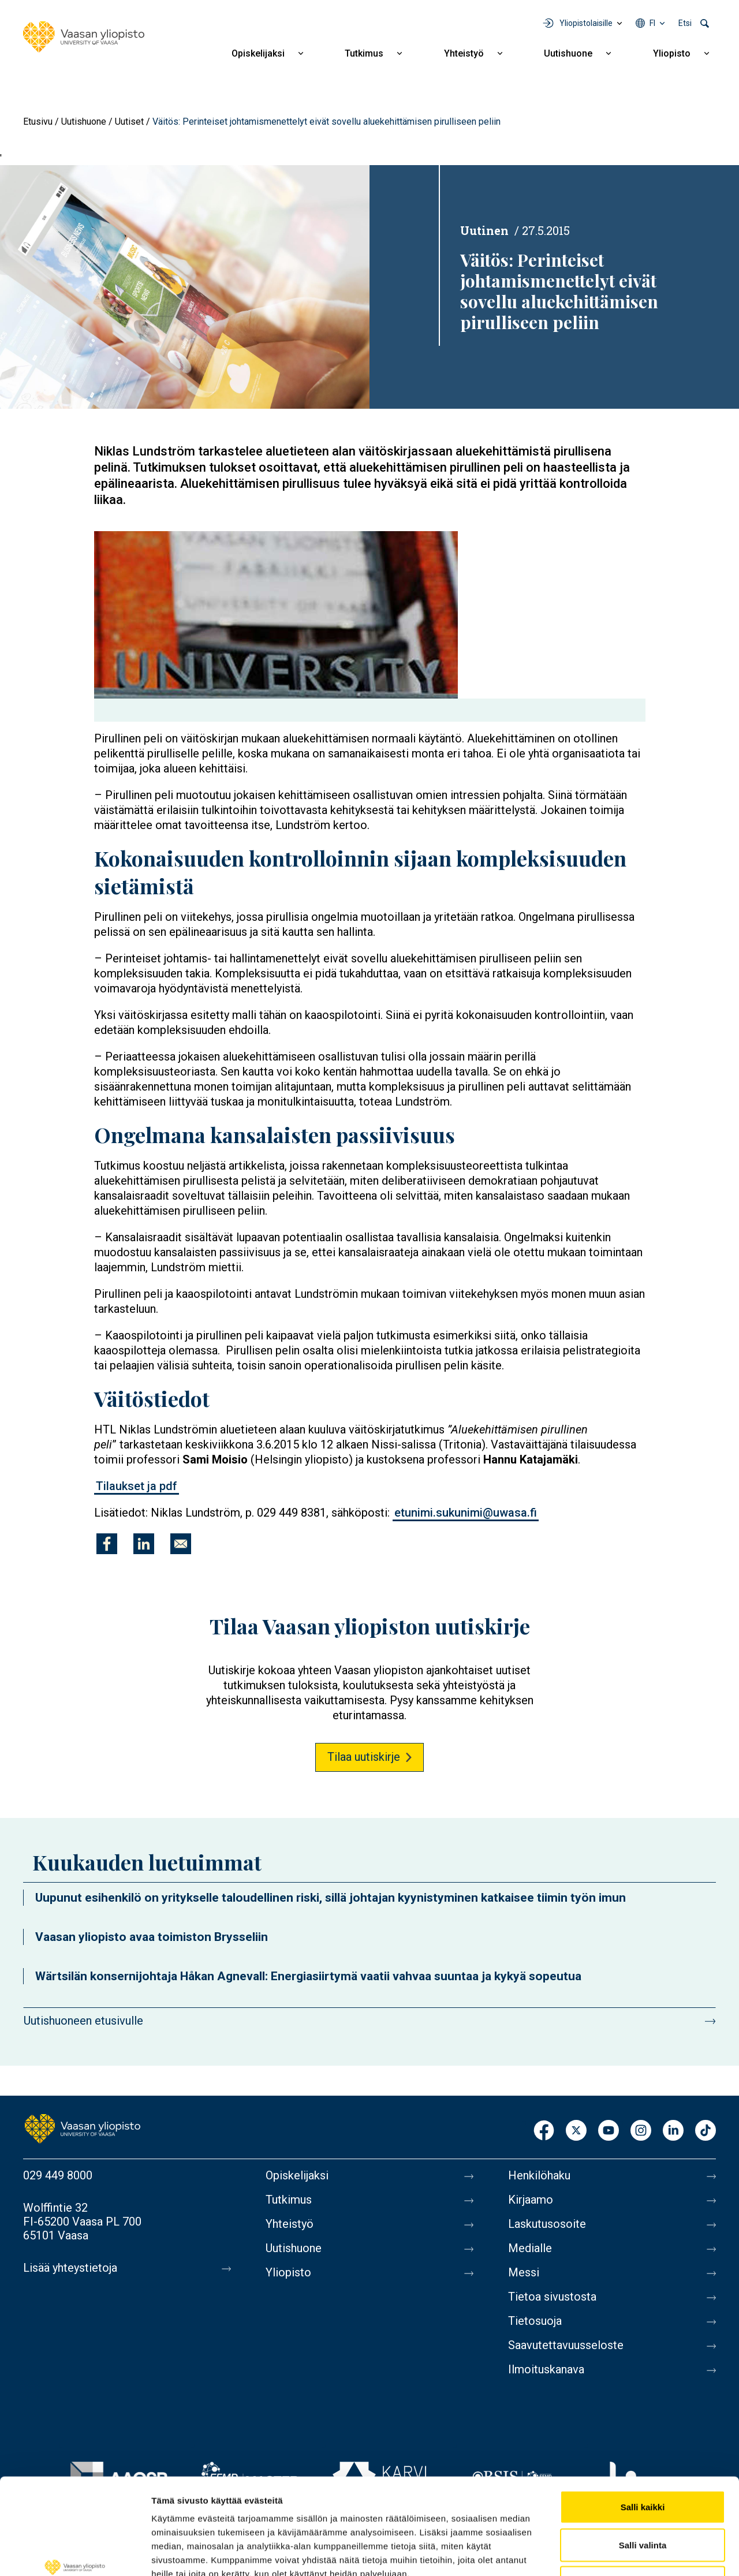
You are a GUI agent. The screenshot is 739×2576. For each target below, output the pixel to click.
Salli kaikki (643, 2424)
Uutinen (484, 230)
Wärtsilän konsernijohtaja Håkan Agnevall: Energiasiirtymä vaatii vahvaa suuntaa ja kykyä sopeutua (308, 1976)
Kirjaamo (530, 2200)
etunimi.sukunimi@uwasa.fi (465, 1513)
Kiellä (642, 2500)
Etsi (685, 23)
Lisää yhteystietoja (70, 2268)
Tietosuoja (535, 2321)
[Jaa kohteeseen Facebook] (106, 1543)
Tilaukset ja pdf (136, 1486)
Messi (523, 2272)
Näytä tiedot (617, 2553)
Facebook (543, 2131)
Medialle (530, 2248)
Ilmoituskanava (546, 2369)
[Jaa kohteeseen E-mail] (180, 1543)
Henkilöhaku (539, 2175)
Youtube (608, 2131)
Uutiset (129, 121)
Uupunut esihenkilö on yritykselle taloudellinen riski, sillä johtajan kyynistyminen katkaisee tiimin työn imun (330, 1898)
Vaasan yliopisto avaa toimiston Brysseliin (151, 1937)
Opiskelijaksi (258, 53)
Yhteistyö (464, 53)
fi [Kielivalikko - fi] (652, 23)
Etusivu (38, 121)
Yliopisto (672, 53)
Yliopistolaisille (586, 23)
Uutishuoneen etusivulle (83, 2021)
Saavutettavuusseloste (566, 2345)
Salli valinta (643, 2462)
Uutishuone (568, 53)
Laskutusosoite (547, 2224)
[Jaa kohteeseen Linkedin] (143, 1543)
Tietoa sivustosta (552, 2297)
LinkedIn (673, 2131)
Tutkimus (364, 53)
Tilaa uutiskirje (363, 1757)
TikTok (705, 2131)
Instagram (640, 2131)
